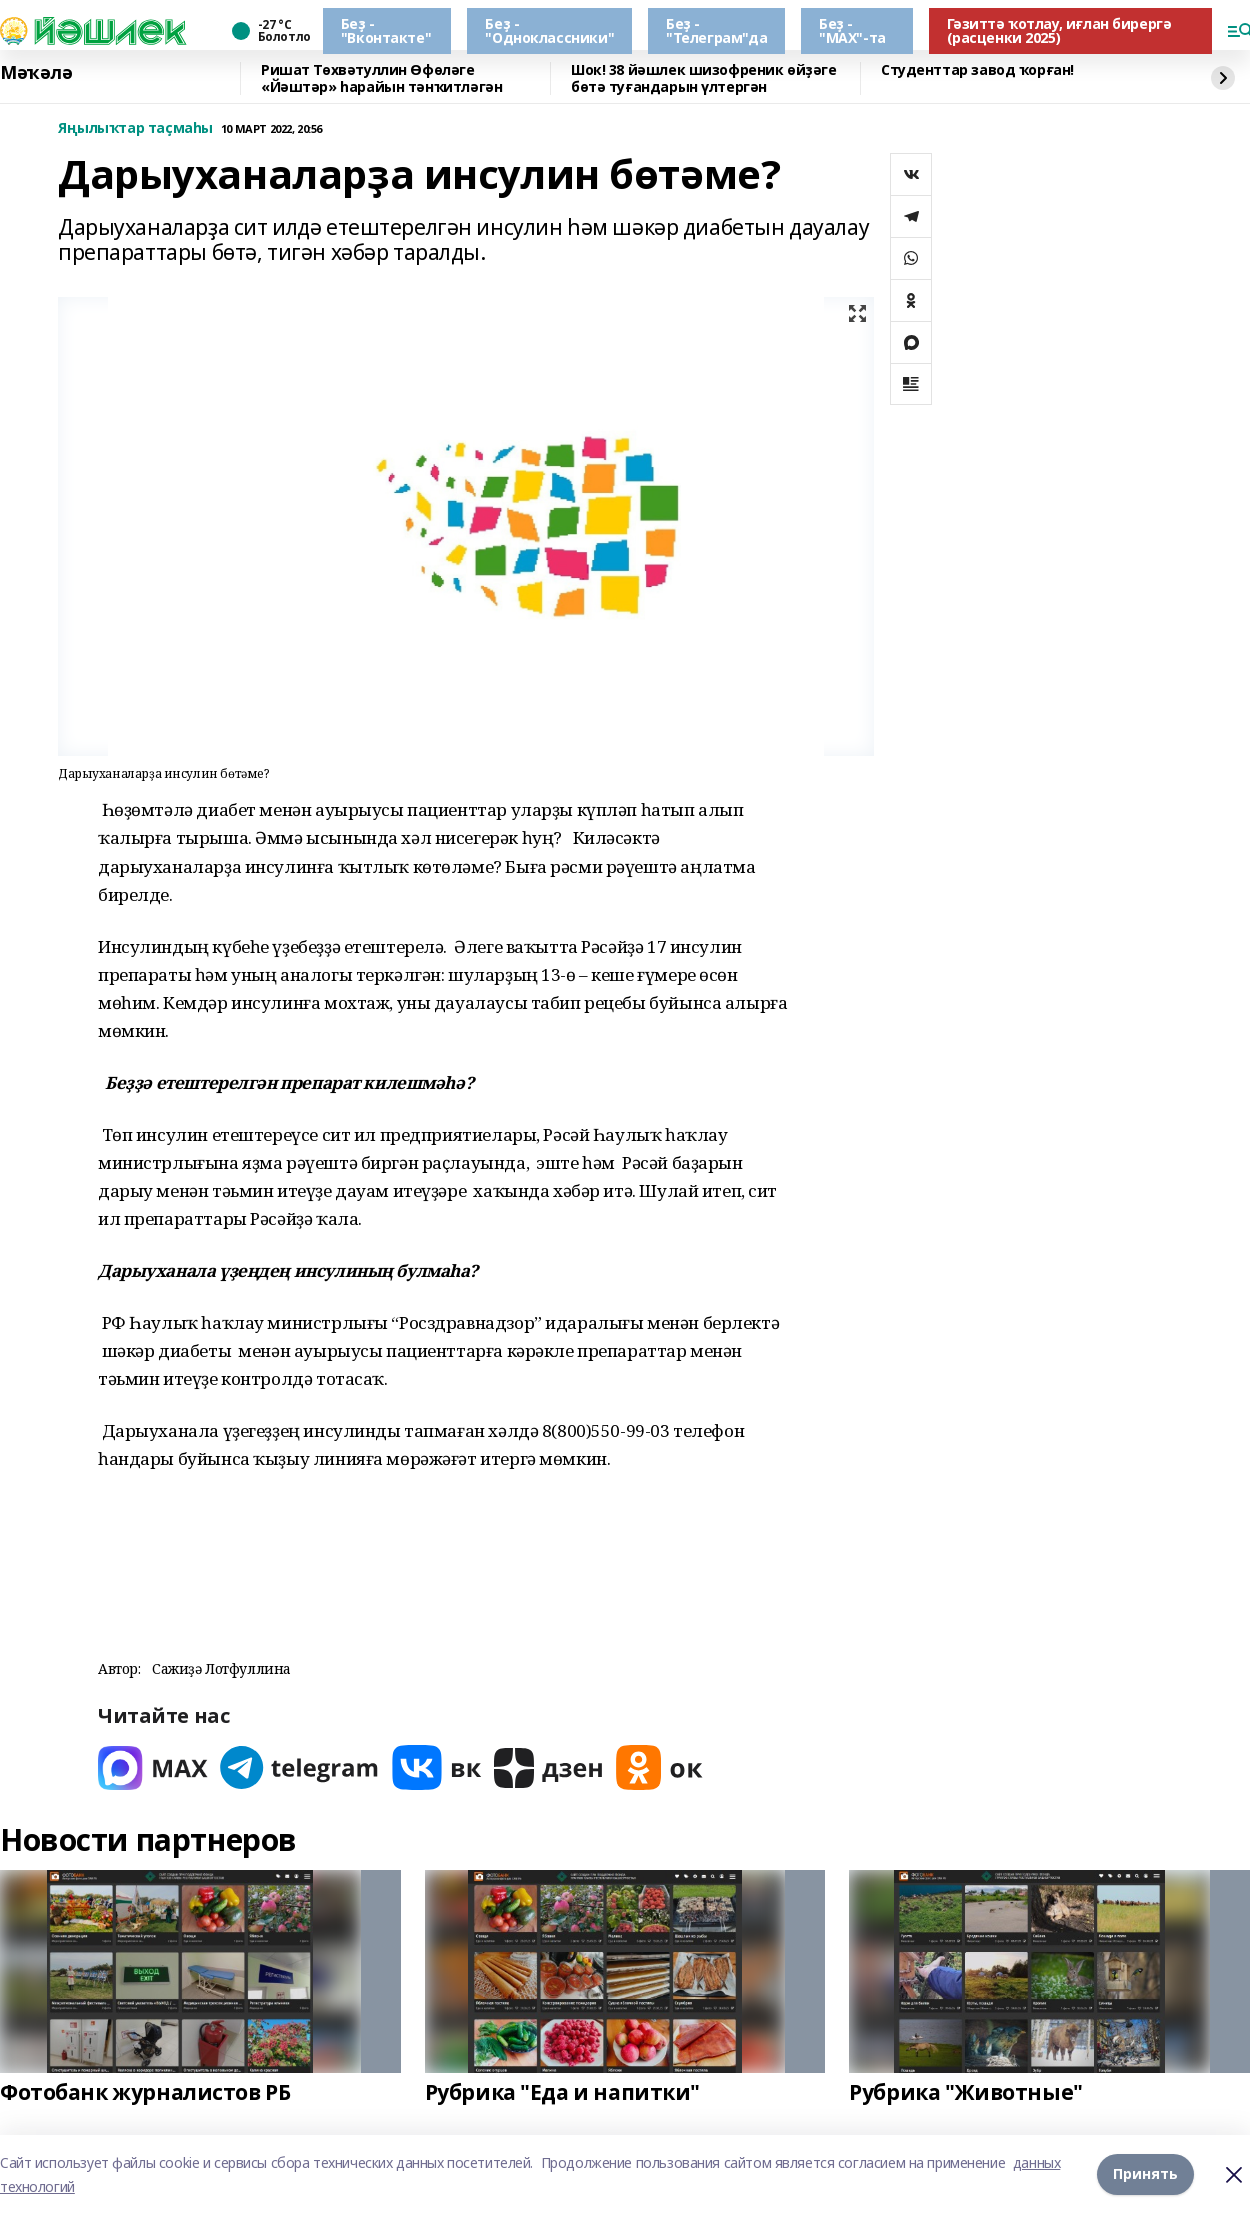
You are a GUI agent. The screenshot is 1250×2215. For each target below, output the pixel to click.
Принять (1145, 2174)
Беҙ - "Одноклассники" (549, 30)
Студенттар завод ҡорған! (977, 70)
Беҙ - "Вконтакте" (386, 30)
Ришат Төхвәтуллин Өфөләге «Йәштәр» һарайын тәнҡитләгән (381, 78)
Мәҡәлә (36, 73)
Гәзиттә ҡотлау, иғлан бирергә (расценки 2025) (1059, 30)
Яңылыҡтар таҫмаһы (135, 128)
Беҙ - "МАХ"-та (852, 30)
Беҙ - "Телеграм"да (716, 30)
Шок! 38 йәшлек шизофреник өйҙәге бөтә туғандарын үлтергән (704, 78)
